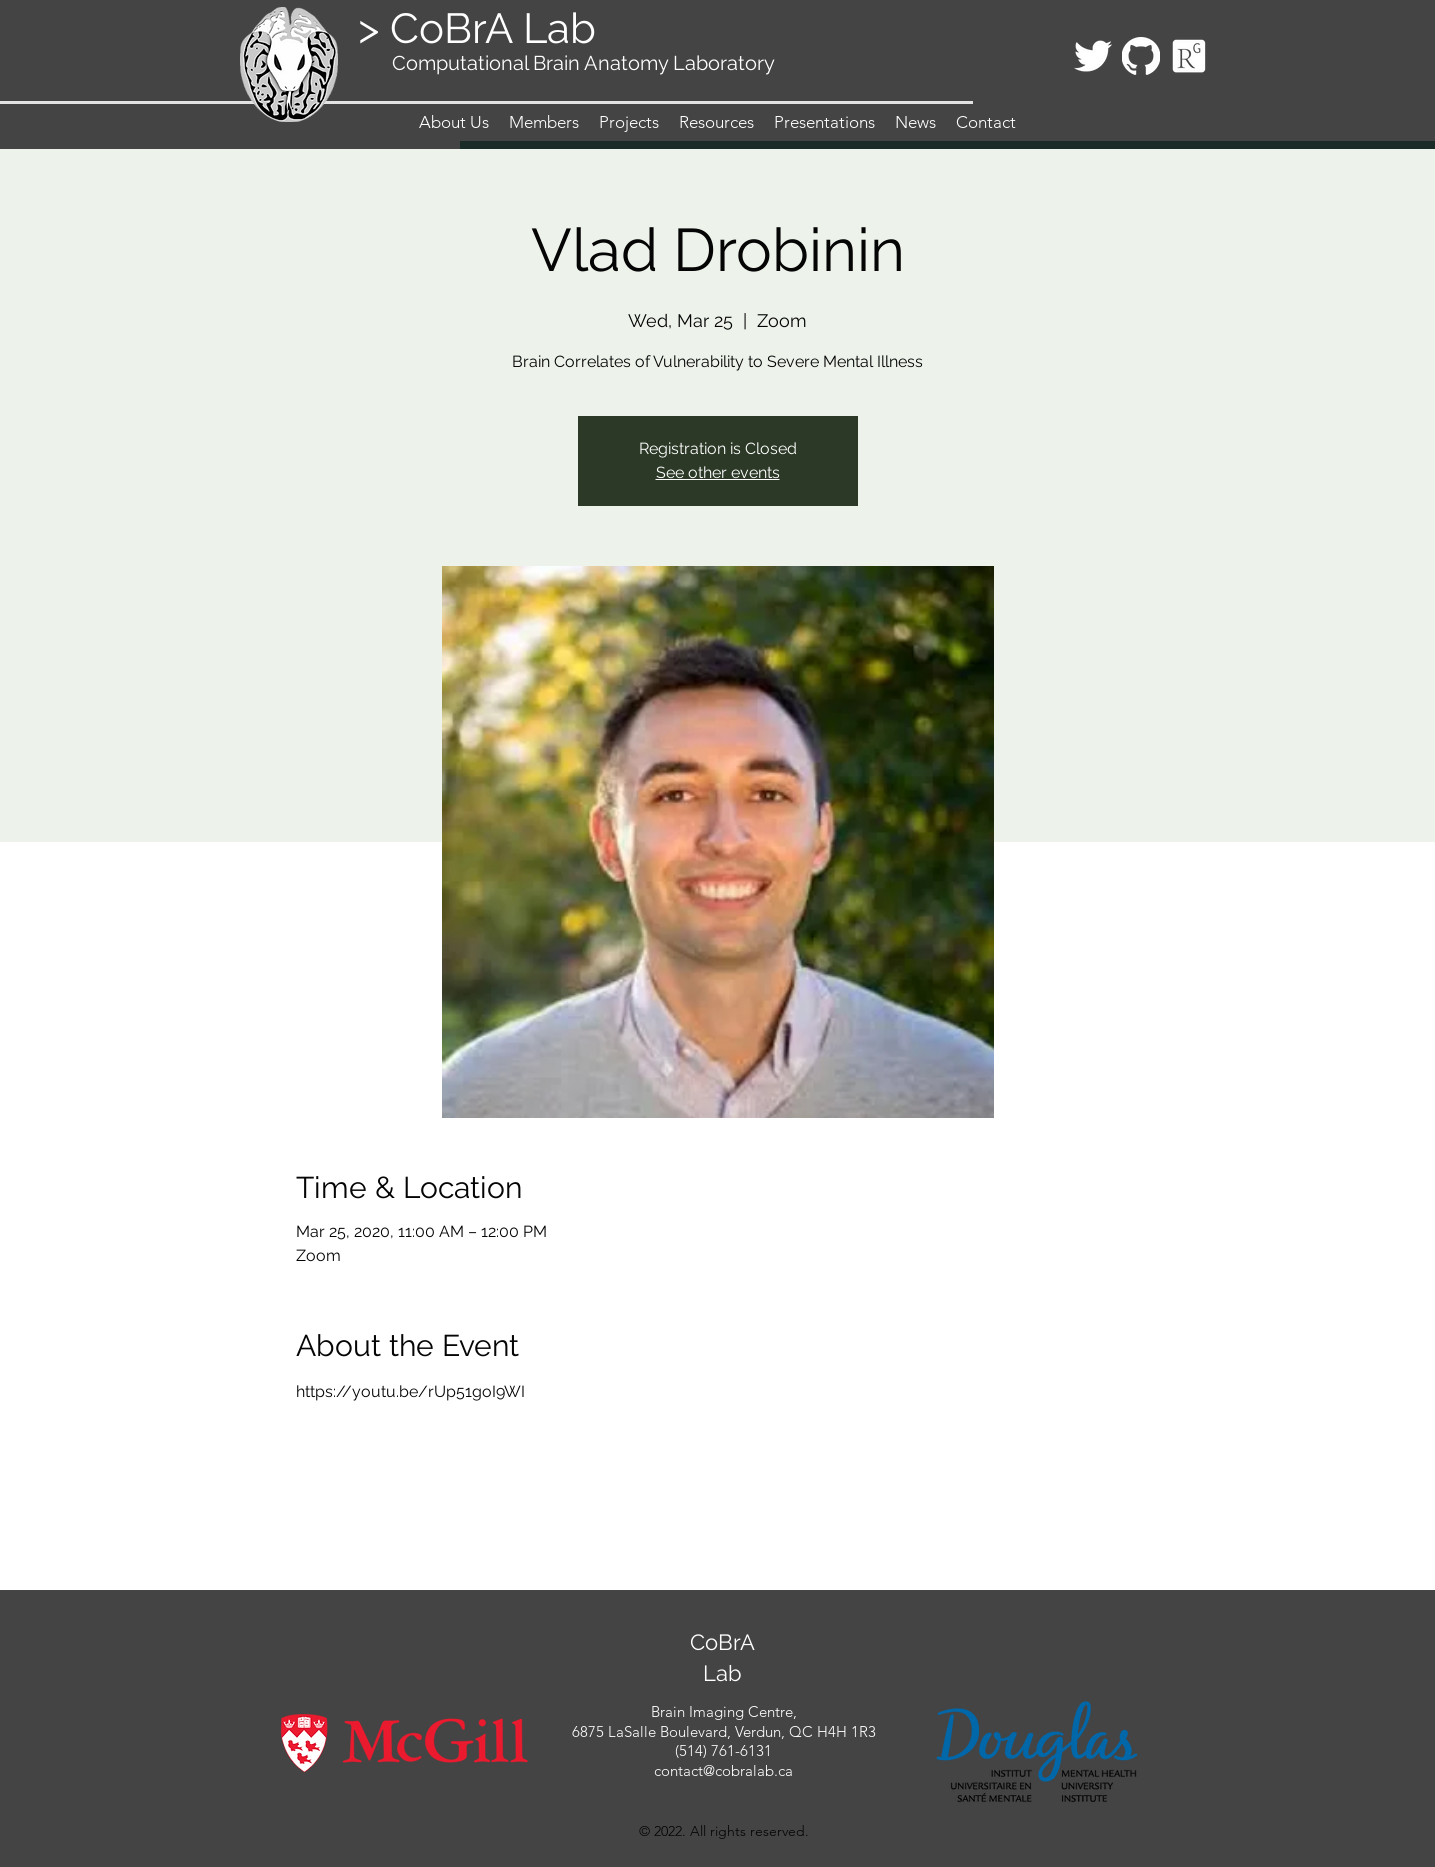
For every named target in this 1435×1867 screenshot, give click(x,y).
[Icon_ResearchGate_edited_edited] (1189, 56)
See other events (718, 472)
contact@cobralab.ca (723, 1770)
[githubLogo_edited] (1141, 56)
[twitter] (1093, 56)
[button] (544, 122)
